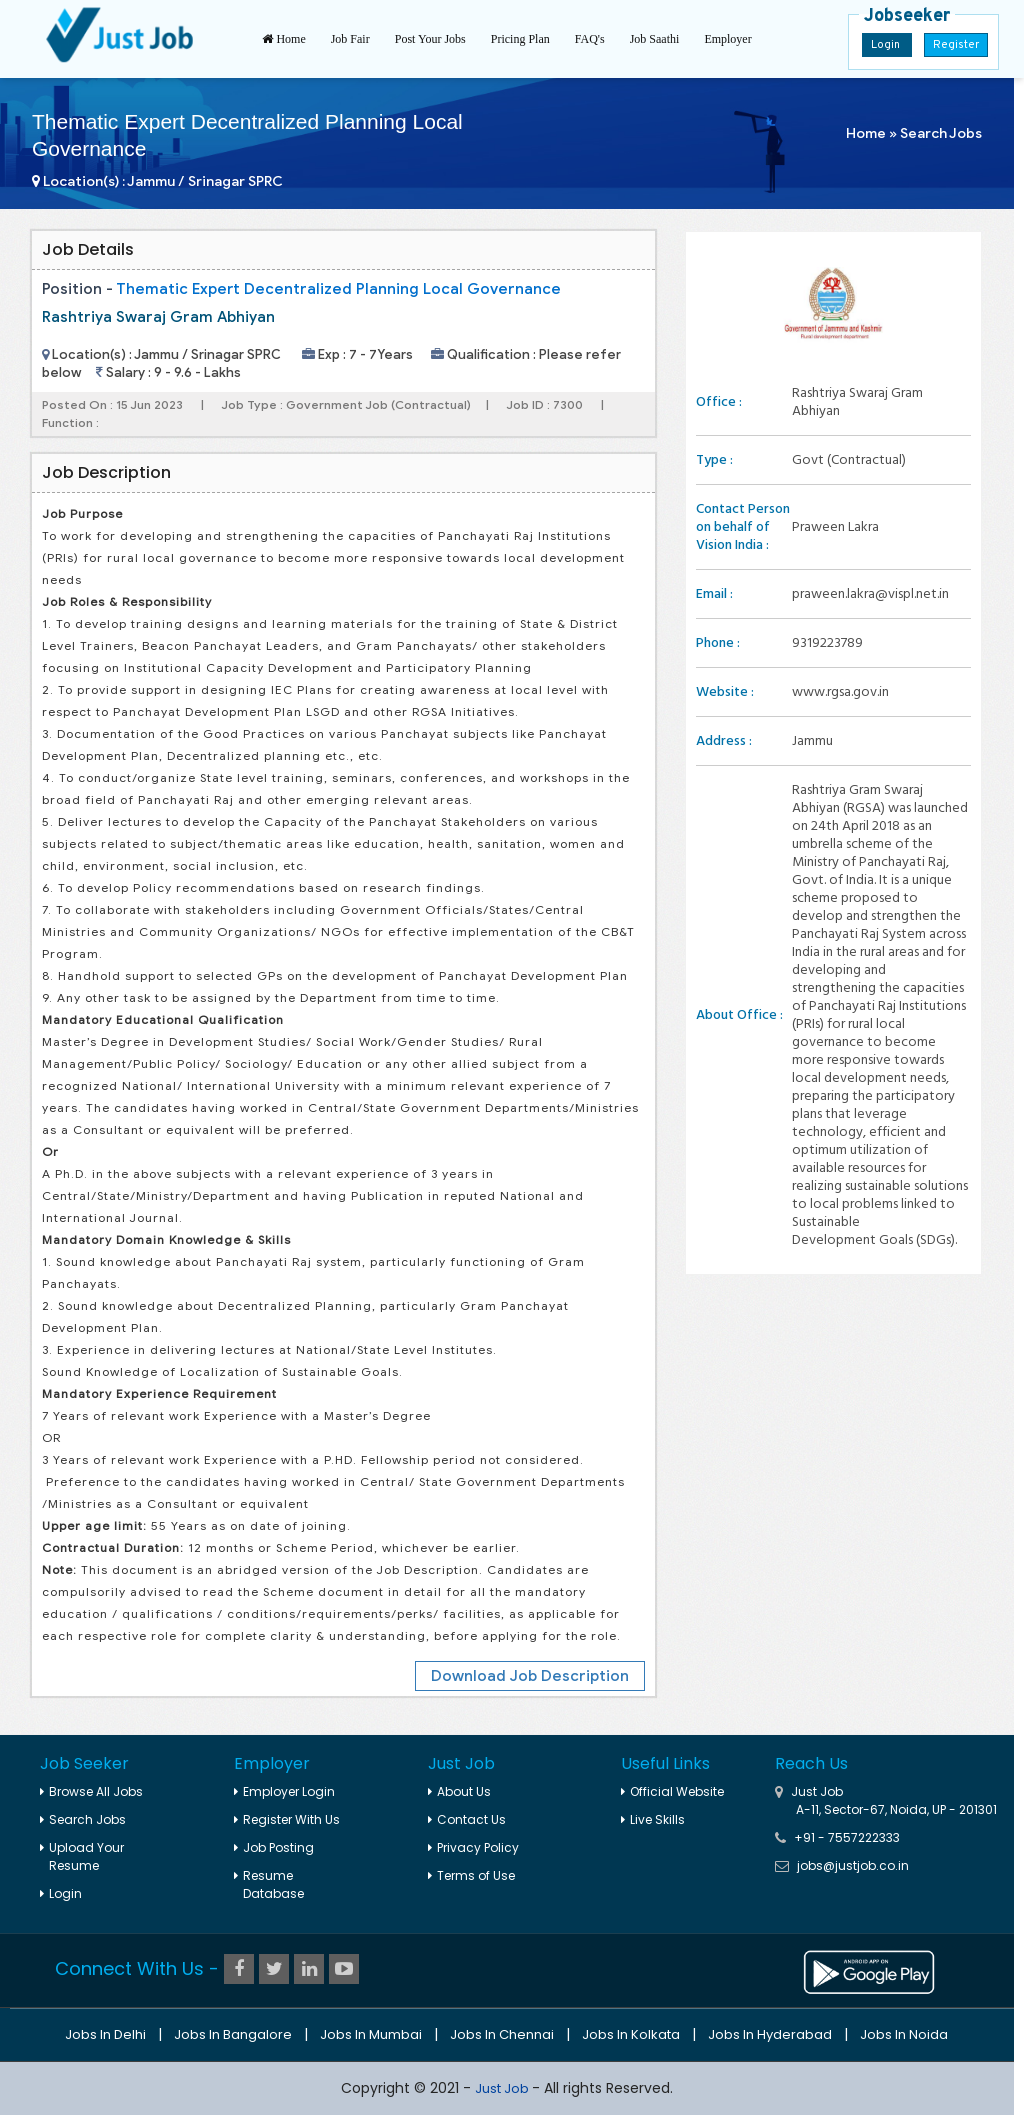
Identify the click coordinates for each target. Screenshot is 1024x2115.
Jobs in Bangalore (233, 2034)
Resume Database (269, 1884)
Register (956, 45)
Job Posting (274, 1847)
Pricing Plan (520, 39)
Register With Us (287, 1819)
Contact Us (467, 1819)
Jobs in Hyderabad (770, 2034)
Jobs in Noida (904, 2034)
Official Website (672, 1791)
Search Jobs (941, 133)
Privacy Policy (473, 1847)
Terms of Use (471, 1875)
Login (887, 45)
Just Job (503, 2088)
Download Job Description (530, 1676)
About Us (459, 1791)
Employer (727, 39)
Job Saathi (655, 39)
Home (283, 39)
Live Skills (653, 1819)
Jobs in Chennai (502, 2034)
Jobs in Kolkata (631, 2034)
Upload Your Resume (82, 1856)
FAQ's (590, 39)
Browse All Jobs (91, 1791)
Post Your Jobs (430, 39)
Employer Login (284, 1791)
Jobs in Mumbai (371, 2034)
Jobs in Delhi (105, 2034)
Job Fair (350, 39)
